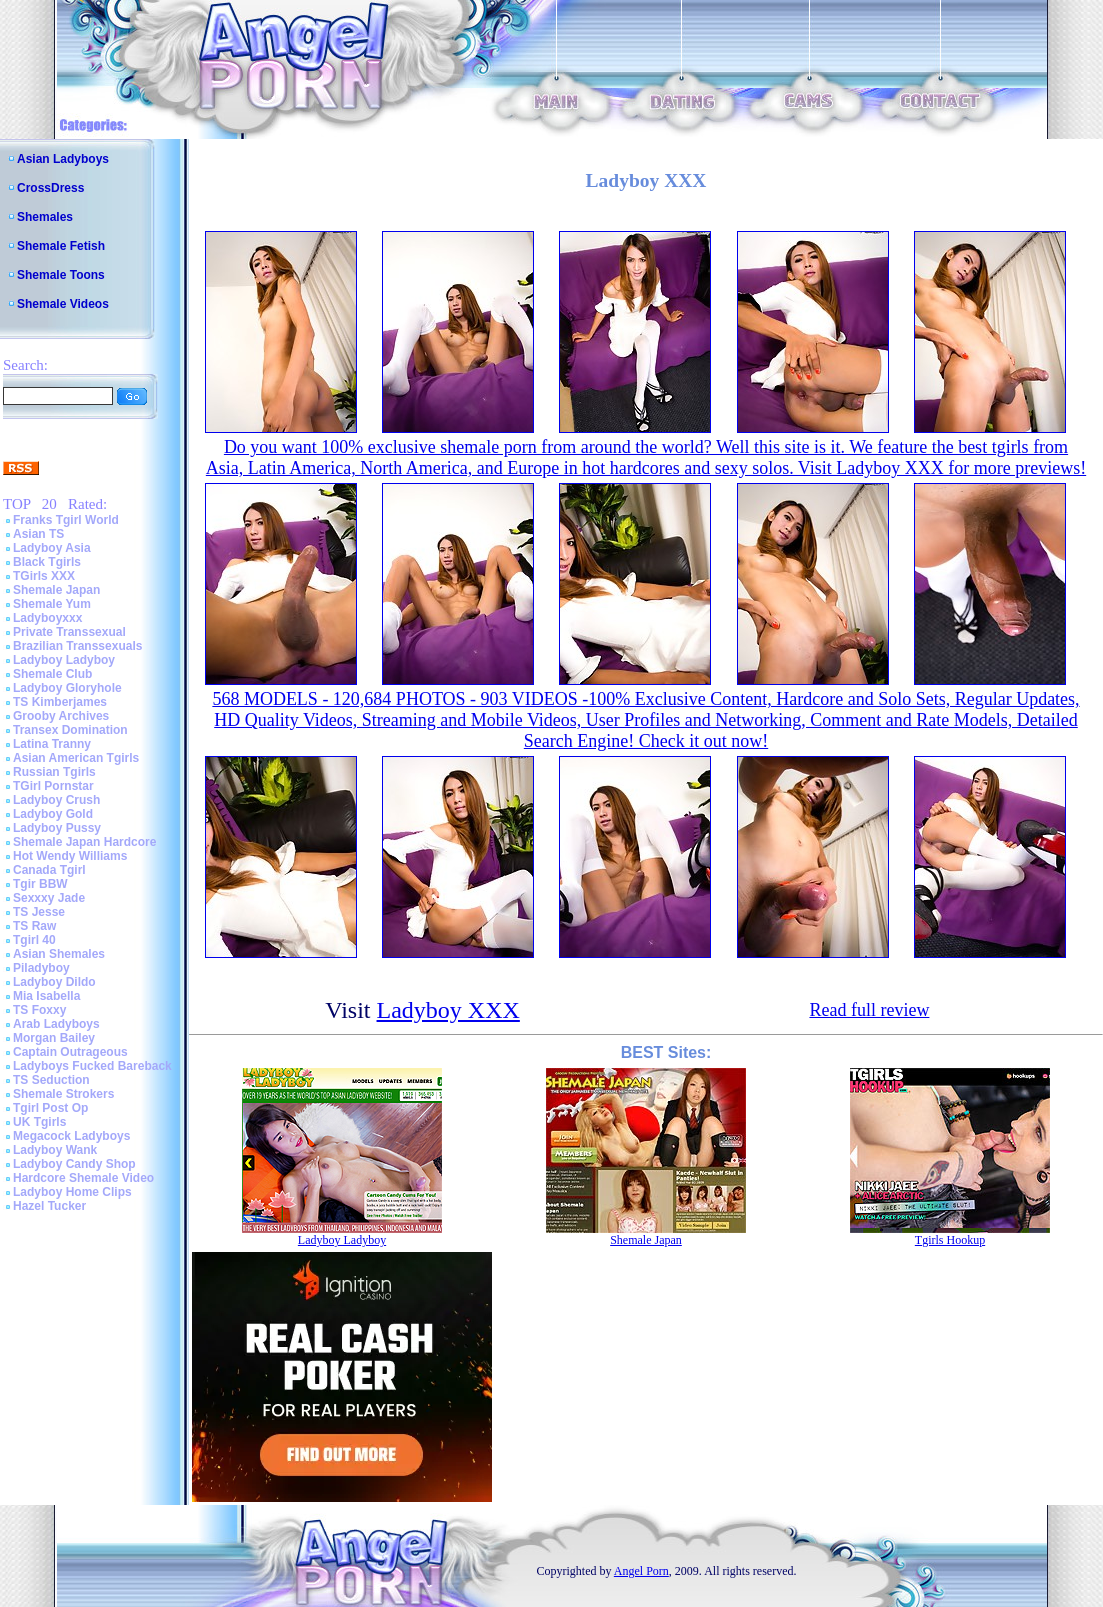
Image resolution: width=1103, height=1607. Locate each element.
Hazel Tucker (49, 1206)
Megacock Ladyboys (71, 1136)
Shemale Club (52, 674)
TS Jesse (39, 912)
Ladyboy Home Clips (72, 1192)
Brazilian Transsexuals (77, 646)
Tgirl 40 (34, 940)
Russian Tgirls (54, 772)
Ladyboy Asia (52, 548)
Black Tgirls (47, 562)
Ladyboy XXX (448, 1010)
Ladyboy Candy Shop (74, 1164)
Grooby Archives (61, 716)
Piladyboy (41, 968)
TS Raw (34, 926)
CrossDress (50, 188)
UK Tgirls (39, 1122)
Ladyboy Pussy (57, 828)
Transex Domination (70, 730)
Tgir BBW (40, 884)
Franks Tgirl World (66, 520)
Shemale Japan (56, 590)
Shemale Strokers (63, 1094)
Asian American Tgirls (76, 758)
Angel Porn (641, 1571)
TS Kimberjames (60, 702)
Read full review (869, 1010)
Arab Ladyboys (56, 1024)
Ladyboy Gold (53, 814)
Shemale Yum (52, 604)
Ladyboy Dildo (54, 982)
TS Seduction (51, 1080)
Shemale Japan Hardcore (84, 842)
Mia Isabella (46, 996)
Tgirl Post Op (50, 1108)
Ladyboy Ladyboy (64, 660)
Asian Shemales (59, 954)
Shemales (45, 217)
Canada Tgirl (49, 870)
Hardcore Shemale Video (83, 1178)
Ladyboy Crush (56, 800)
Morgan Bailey (54, 1038)
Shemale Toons (61, 275)
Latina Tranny (52, 744)
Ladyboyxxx (47, 618)
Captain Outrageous (70, 1052)
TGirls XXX (44, 576)
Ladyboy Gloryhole (67, 688)
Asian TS (38, 534)
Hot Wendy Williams (70, 856)
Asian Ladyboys (63, 159)
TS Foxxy (39, 1010)
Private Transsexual (69, 632)
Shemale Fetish (61, 246)
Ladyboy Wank (55, 1150)
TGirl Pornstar (53, 786)
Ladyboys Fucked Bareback (92, 1066)
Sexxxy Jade (49, 898)
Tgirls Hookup (950, 1240)
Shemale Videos (63, 304)
